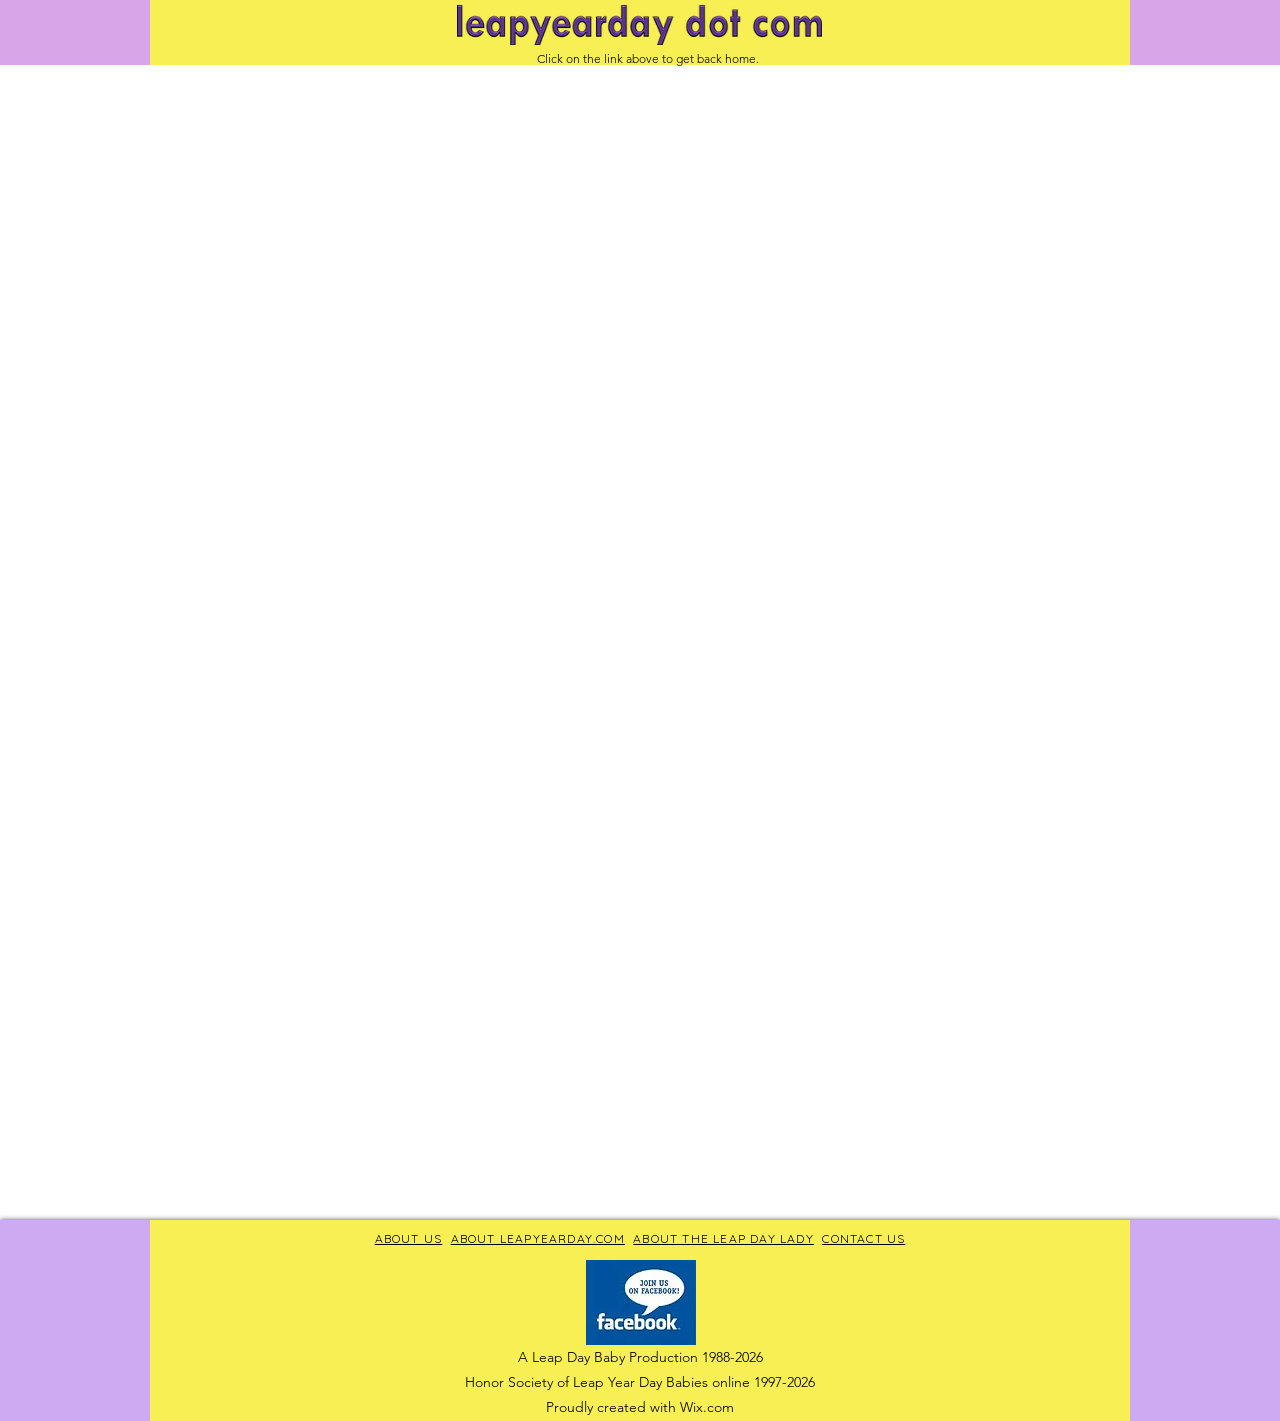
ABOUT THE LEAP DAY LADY (723, 1238)
